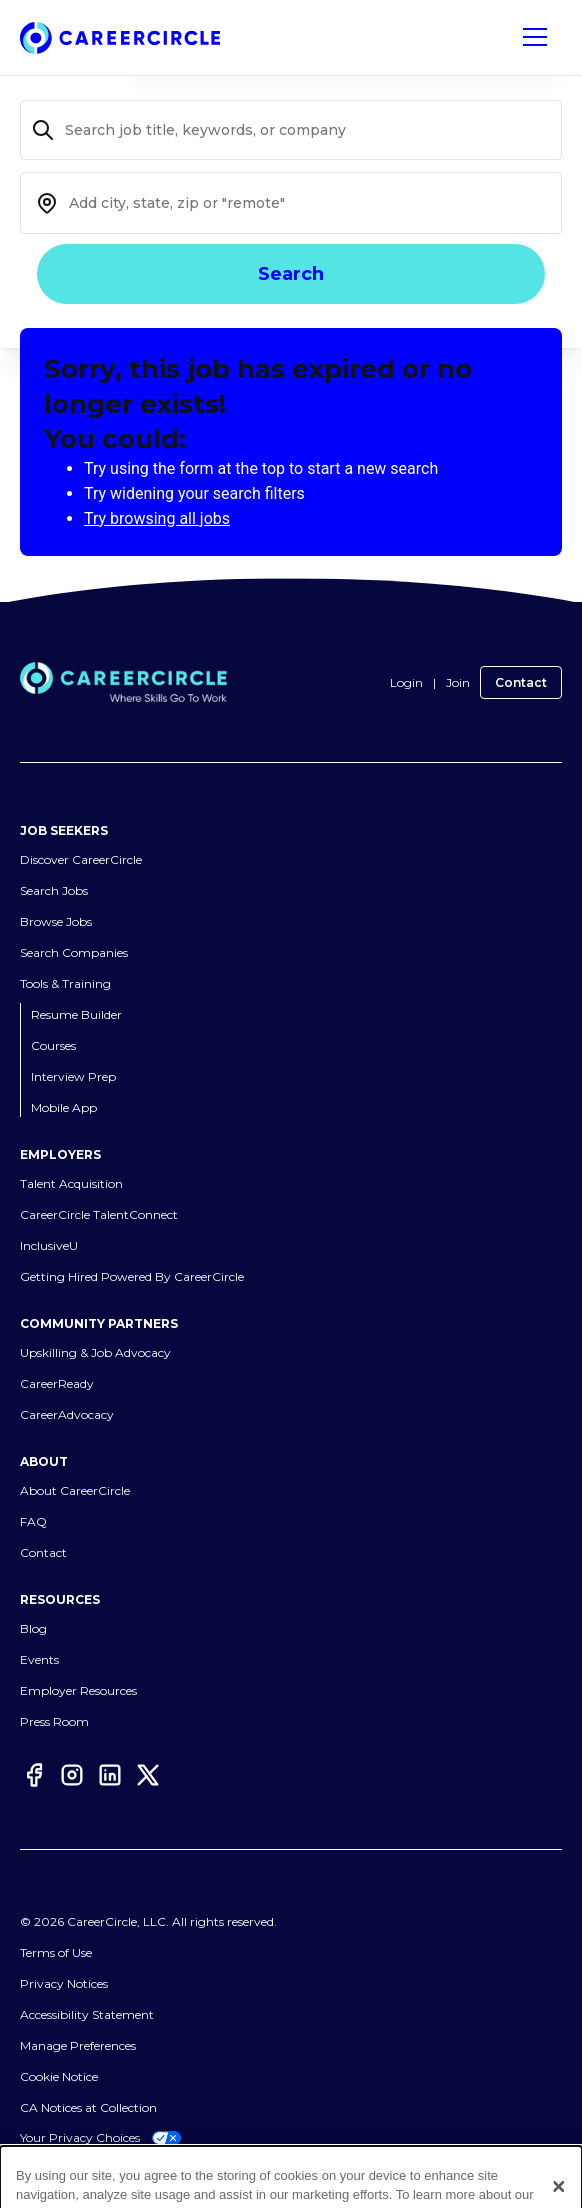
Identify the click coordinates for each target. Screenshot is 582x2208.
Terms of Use (56, 1952)
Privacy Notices (64, 1983)
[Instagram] (72, 1775)
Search (291, 274)
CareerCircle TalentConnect (99, 1214)
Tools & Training (65, 983)
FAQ (33, 1521)
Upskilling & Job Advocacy (95, 1352)
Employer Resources (78, 1690)
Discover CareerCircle (81, 859)
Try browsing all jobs (157, 518)
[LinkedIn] (110, 1775)
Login (406, 682)
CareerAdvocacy (67, 1414)
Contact (521, 682)
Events (39, 1659)
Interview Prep (73, 1076)
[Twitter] (148, 1775)
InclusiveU (49, 1245)
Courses (53, 1045)
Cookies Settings (67, 2045)
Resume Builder (76, 1014)
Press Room (54, 1721)
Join (458, 682)
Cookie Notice (59, 2076)
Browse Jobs (56, 921)
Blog (33, 1628)
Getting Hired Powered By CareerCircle (132, 1276)
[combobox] (291, 203)
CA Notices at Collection (88, 2107)
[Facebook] (34, 1775)
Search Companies (74, 952)
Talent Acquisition (71, 1183)
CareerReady (57, 1383)
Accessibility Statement (87, 2014)
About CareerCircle (75, 1490)
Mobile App (64, 1107)
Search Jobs (54, 890)
